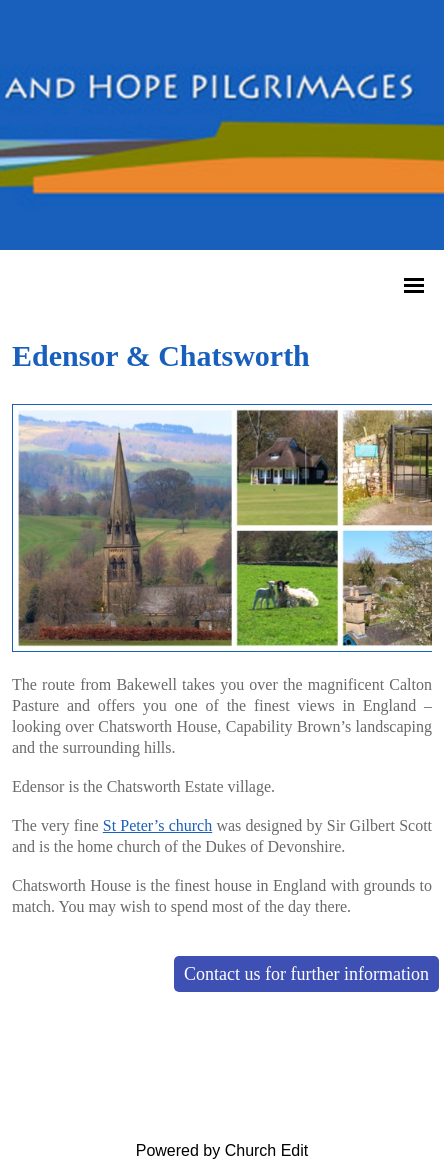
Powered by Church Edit (222, 1150)
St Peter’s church (157, 825)
